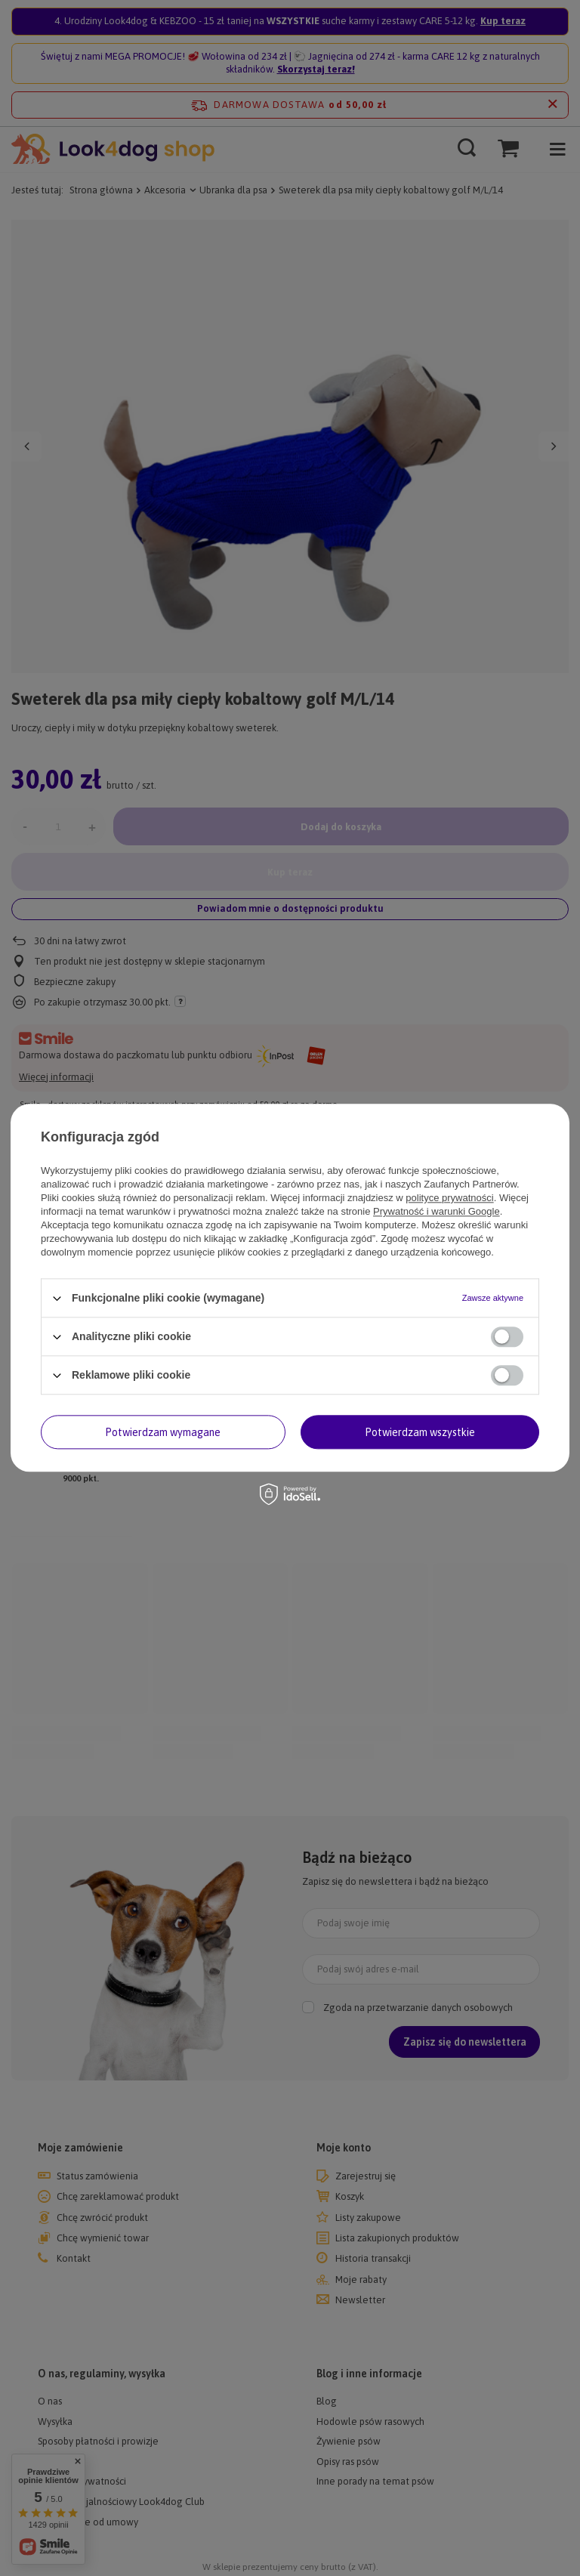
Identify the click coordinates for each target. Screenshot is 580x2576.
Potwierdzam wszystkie (420, 1432)
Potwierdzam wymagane (163, 1432)
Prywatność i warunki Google (436, 1211)
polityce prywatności (449, 1197)
